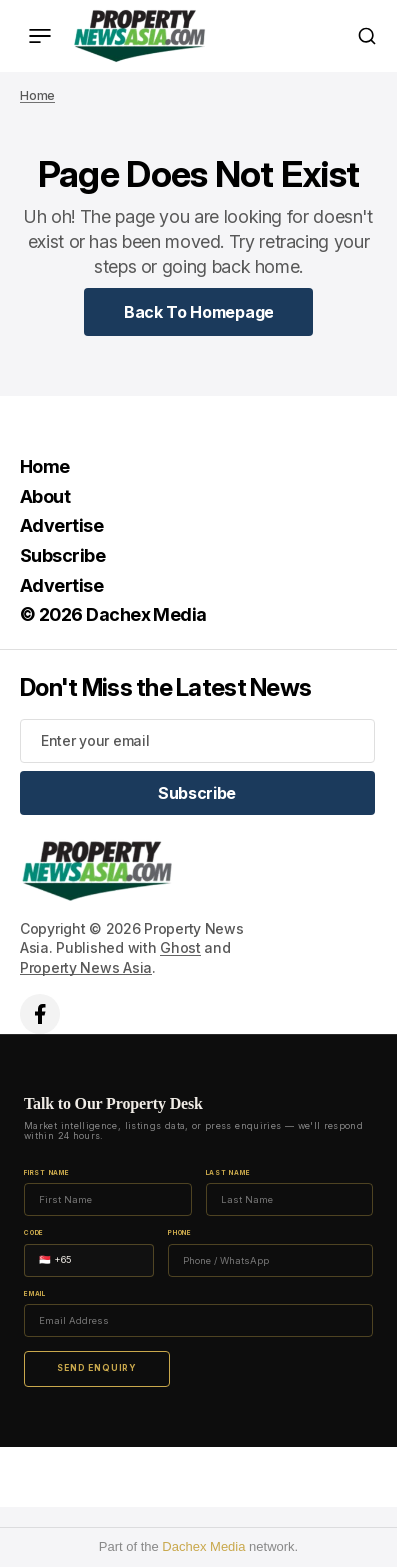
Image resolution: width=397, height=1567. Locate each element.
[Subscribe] (197, 793)
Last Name (228, 1173)
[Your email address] (197, 741)
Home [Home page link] (37, 95)
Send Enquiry (97, 1368)
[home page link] (139, 36)
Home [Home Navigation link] (45, 466)
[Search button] (367, 36)
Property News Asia (86, 967)
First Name (47, 1173)
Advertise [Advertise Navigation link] (61, 525)
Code (34, 1233)
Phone (180, 1233)
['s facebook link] (40, 1014)
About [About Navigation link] (45, 496)
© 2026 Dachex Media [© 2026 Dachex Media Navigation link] (113, 614)
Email (35, 1294)
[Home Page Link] (199, 312)
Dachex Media (203, 1546)
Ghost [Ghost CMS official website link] (180, 947)
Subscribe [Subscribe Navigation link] (62, 555)
